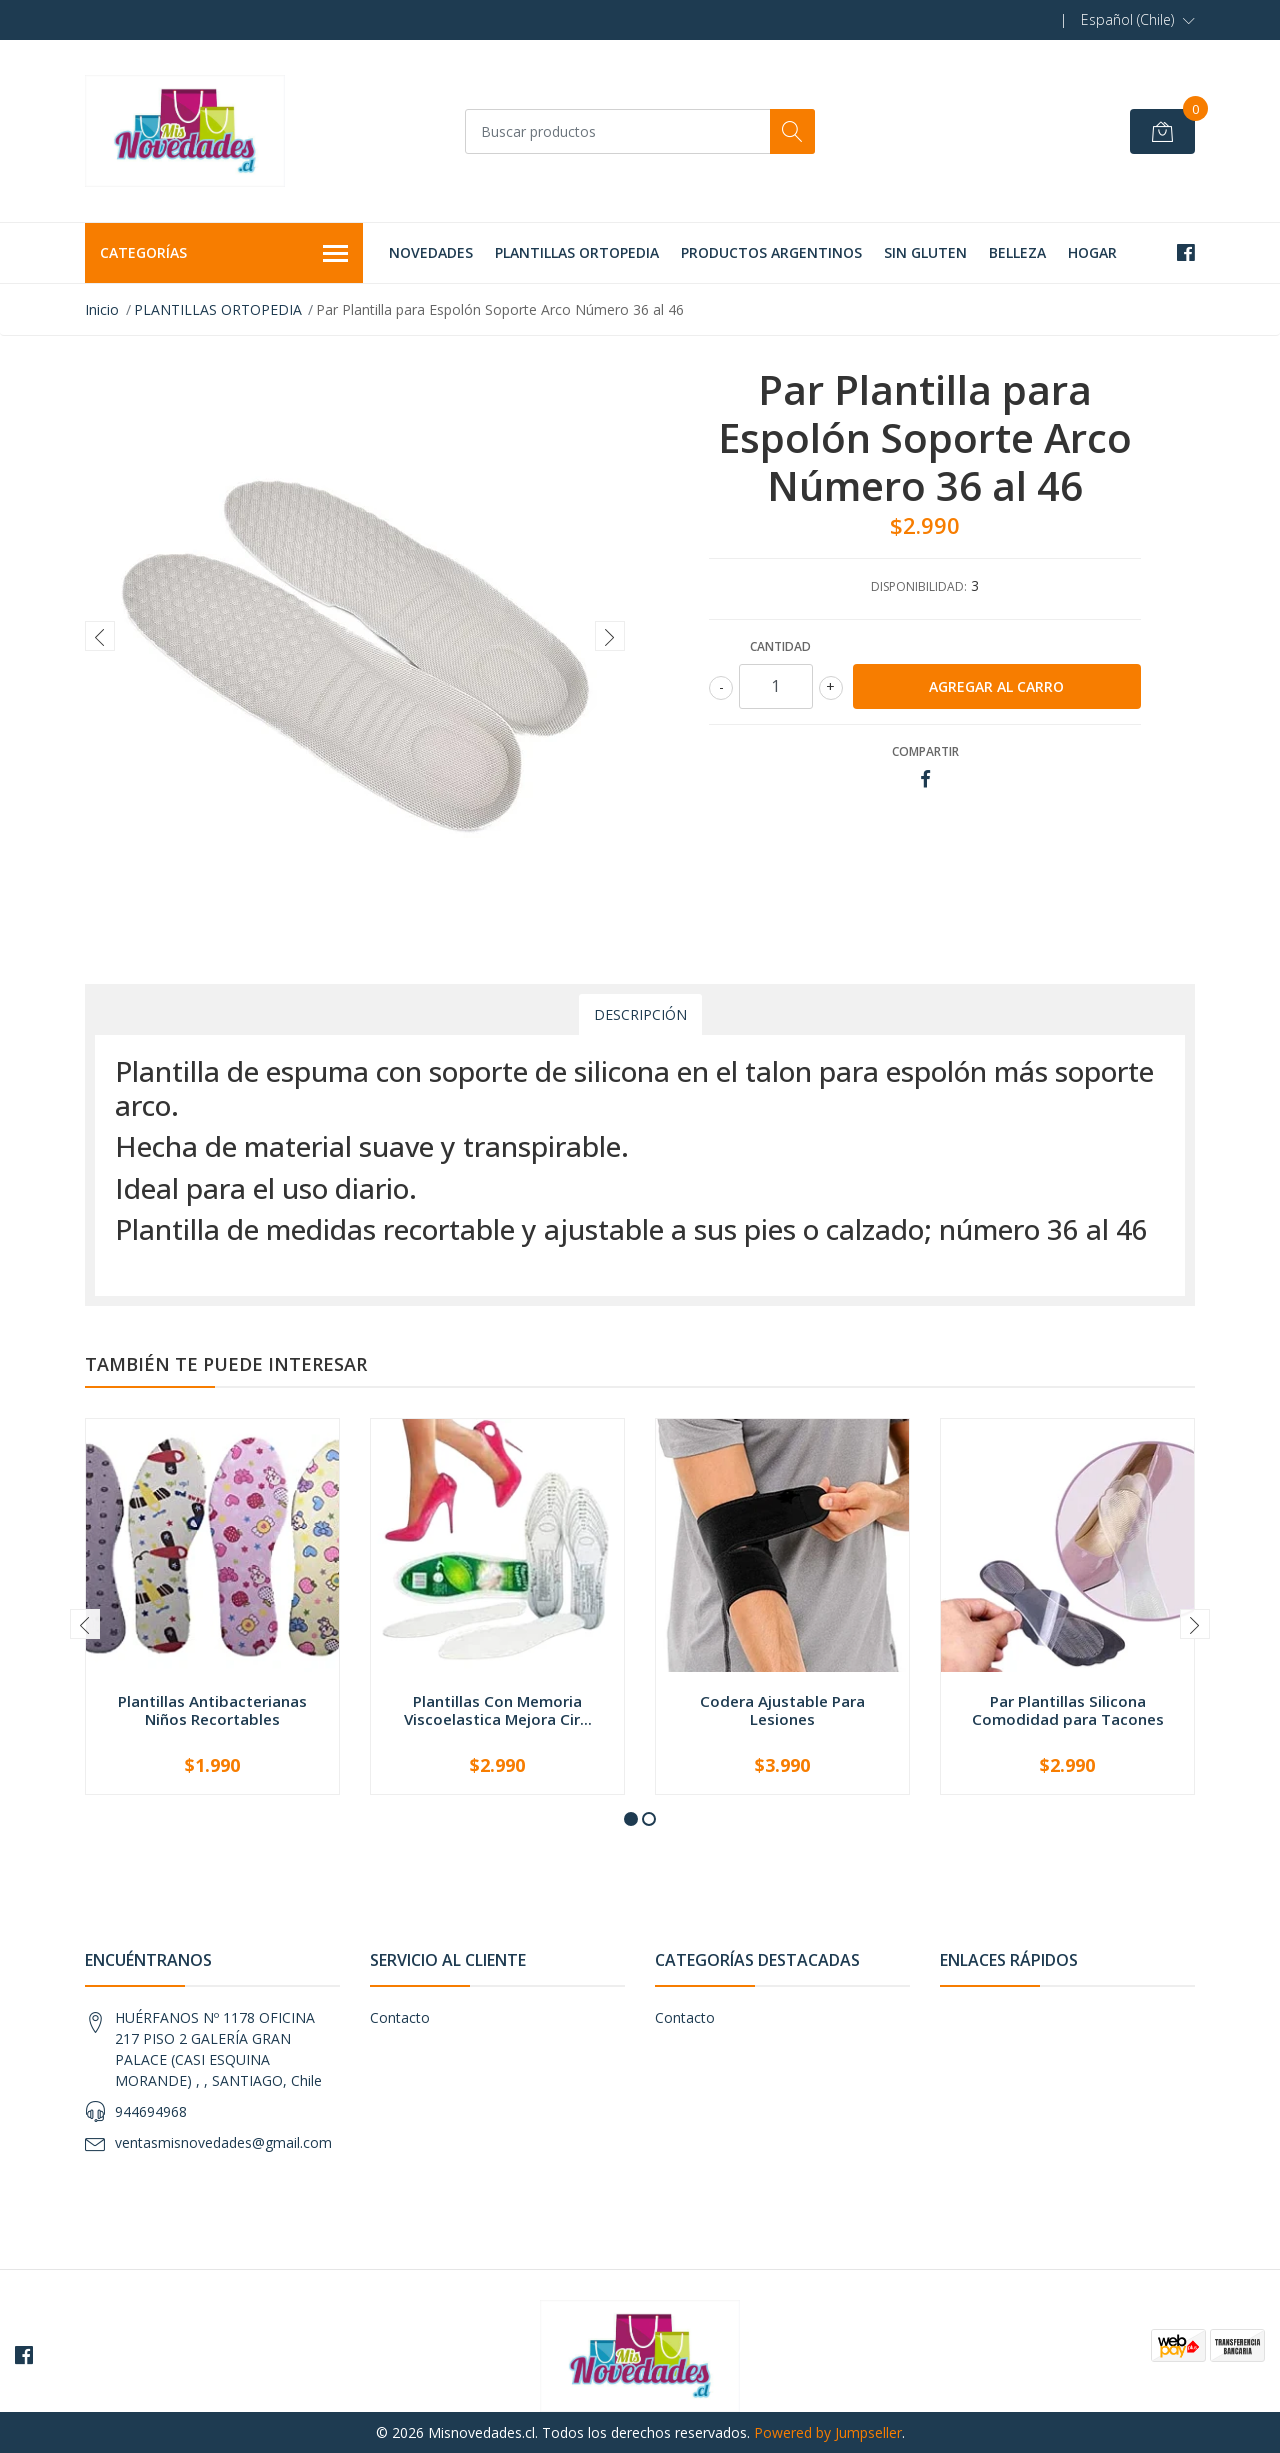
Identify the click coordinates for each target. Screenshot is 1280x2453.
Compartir (925, 751)
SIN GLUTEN (925, 252)
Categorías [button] (224, 254)
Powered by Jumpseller (828, 2432)
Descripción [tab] (640, 1014)
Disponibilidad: (919, 586)
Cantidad (780, 646)
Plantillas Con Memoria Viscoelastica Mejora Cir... (498, 1710)
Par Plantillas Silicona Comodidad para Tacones (1068, 1710)
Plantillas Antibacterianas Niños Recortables (212, 1710)
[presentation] (100, 636)
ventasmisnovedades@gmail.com (223, 2142)
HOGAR (1092, 252)
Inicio (102, 309)
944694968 (151, 2111)
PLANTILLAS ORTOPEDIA (577, 252)
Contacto (400, 2017)
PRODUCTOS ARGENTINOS (771, 252)
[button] (1138, 20)
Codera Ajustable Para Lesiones (782, 1710)
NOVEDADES (431, 252)
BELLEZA (1017, 252)
